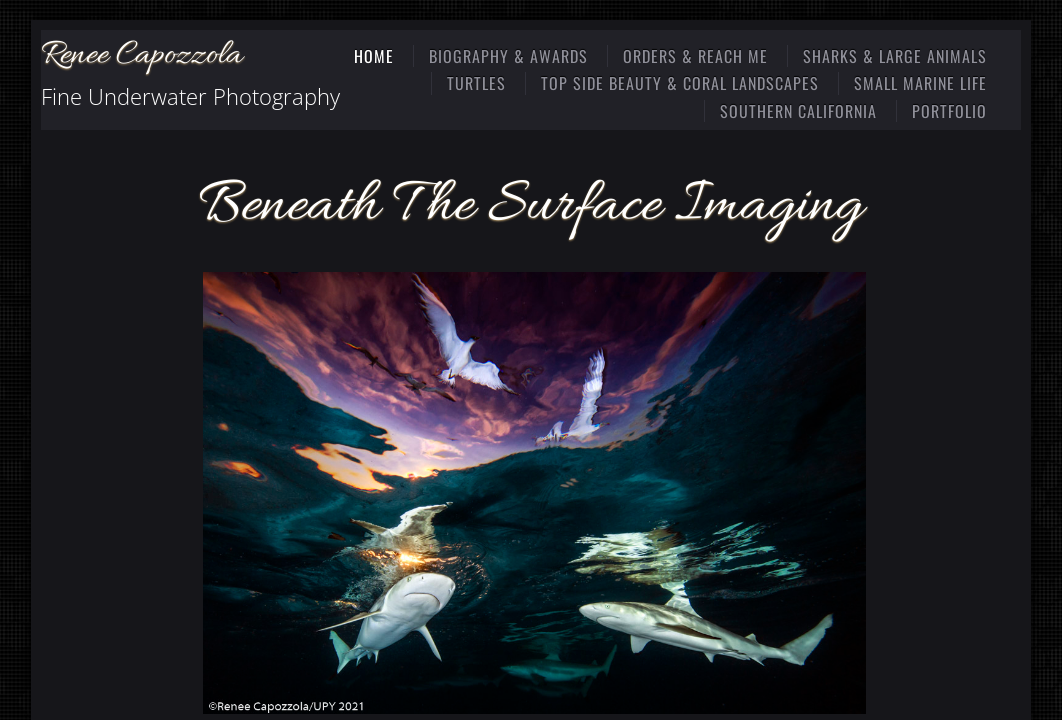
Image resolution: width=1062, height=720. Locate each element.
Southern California (798, 111)
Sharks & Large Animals (895, 56)
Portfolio (949, 111)
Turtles (476, 83)
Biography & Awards (508, 56)
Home (374, 56)
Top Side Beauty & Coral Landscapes (680, 83)
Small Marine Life (920, 83)
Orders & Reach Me (695, 56)
